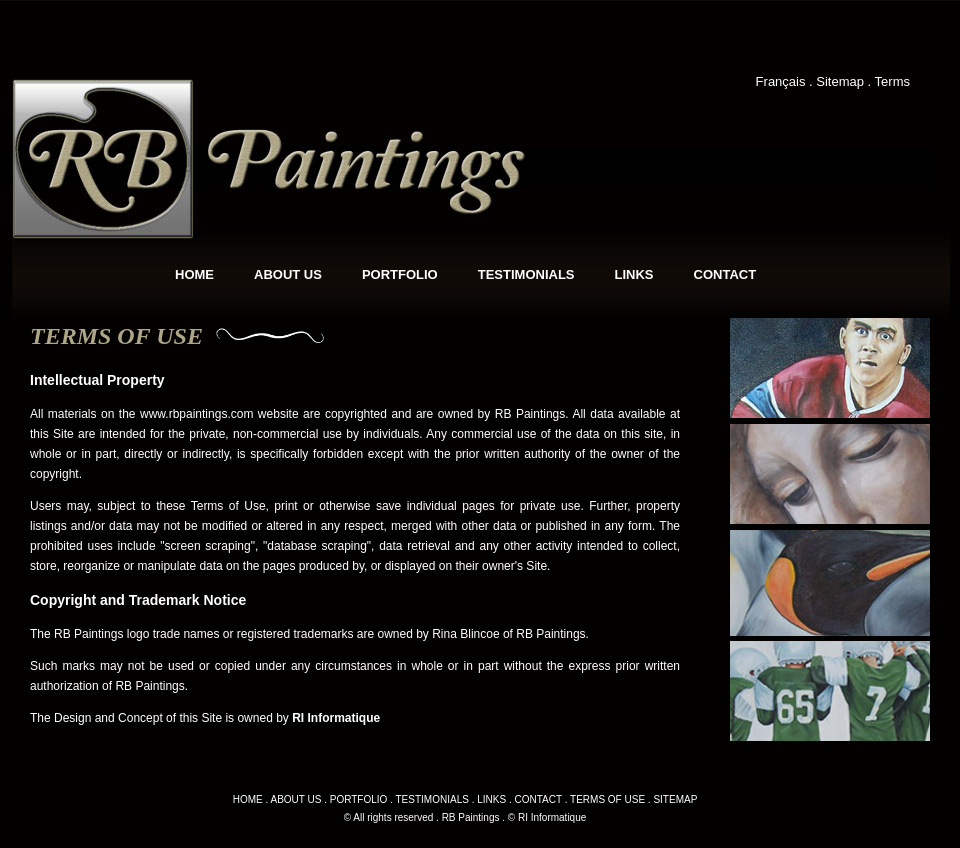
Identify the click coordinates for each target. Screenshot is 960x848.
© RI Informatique (547, 817)
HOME (194, 274)
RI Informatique (336, 718)
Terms (892, 81)
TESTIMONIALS (526, 274)
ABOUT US (288, 274)
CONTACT (725, 274)
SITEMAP (675, 799)
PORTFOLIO (400, 274)
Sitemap (840, 81)
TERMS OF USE (607, 799)
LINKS (634, 274)
